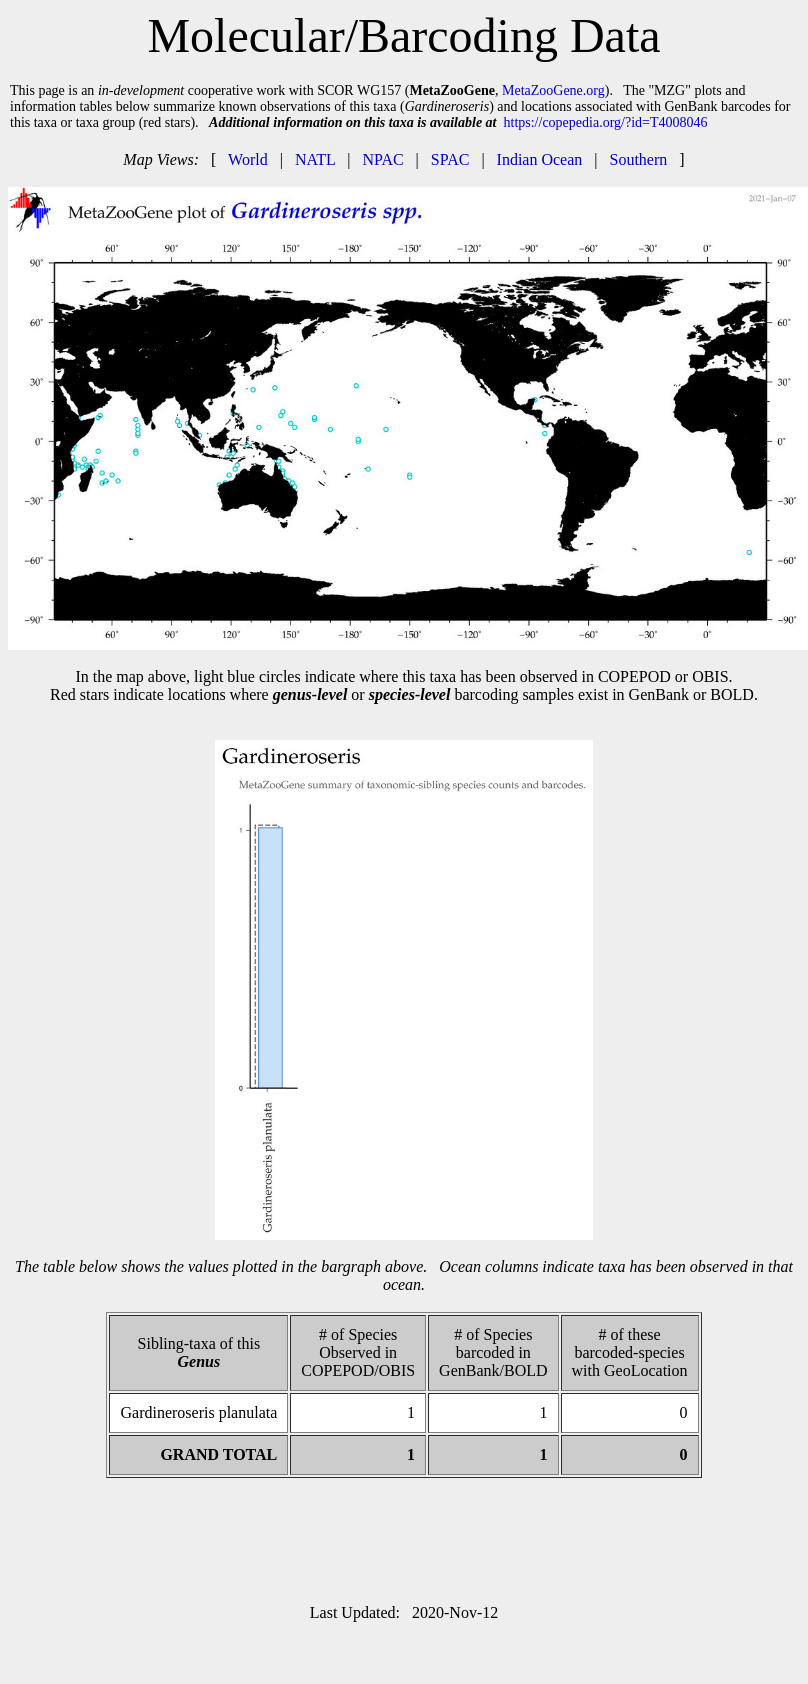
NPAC (382, 159)
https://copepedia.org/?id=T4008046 (606, 122)
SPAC (450, 159)
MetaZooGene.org (553, 90)
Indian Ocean (540, 159)
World (248, 159)
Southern (639, 159)
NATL (315, 159)
